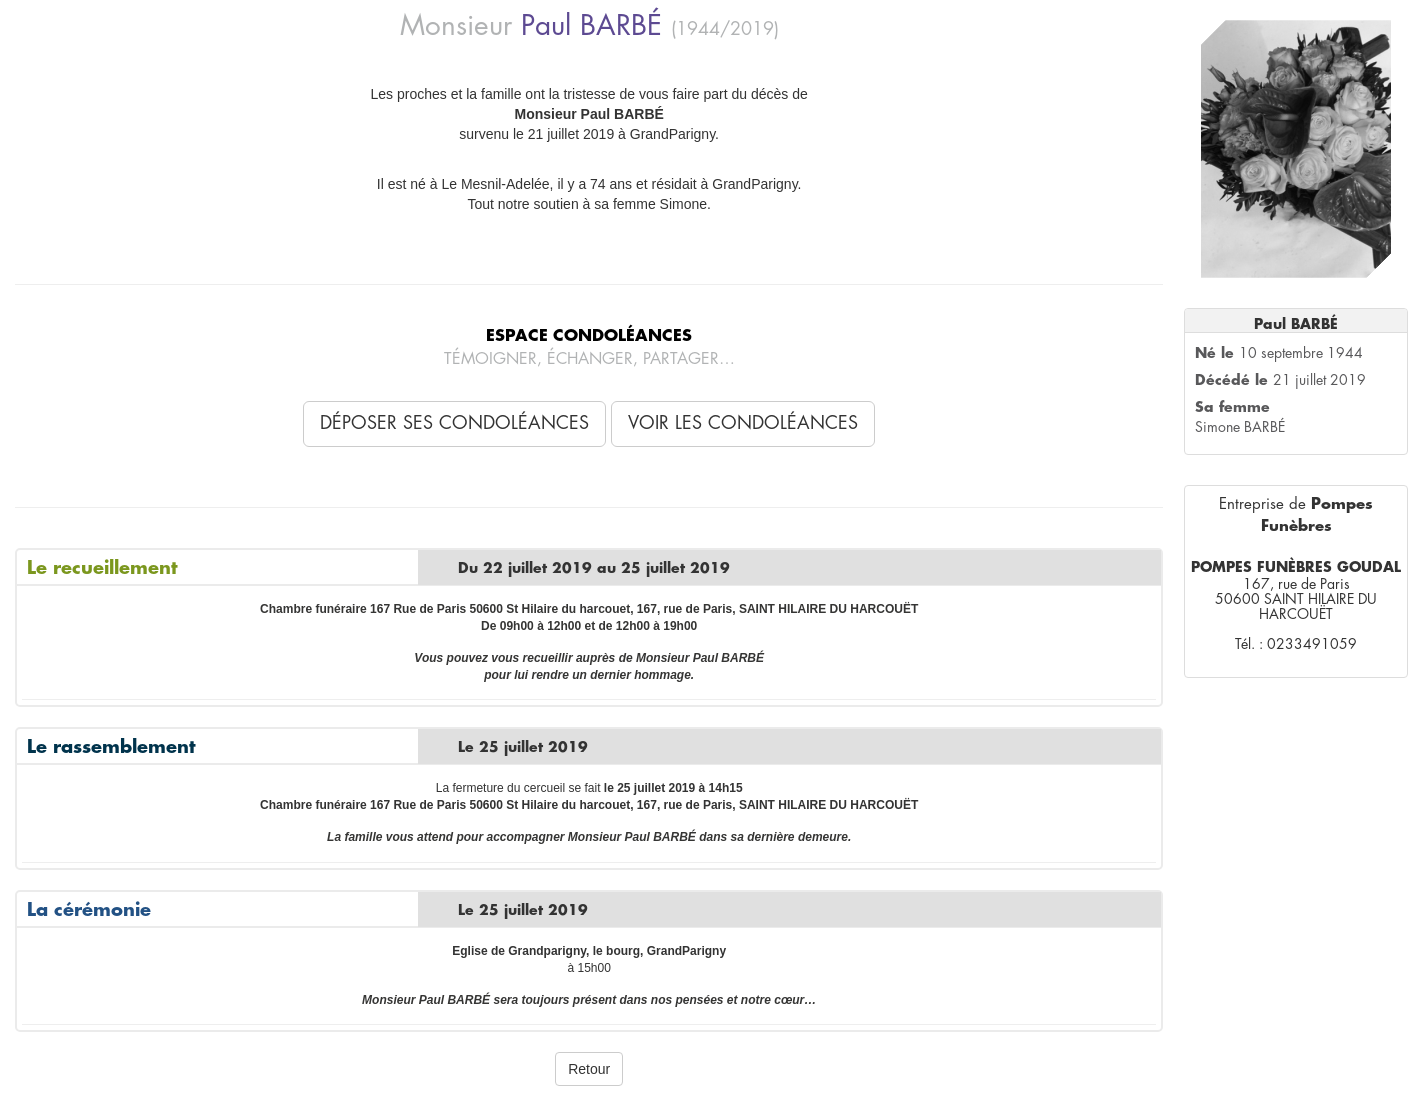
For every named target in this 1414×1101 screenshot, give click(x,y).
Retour (589, 1069)
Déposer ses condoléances (454, 423)
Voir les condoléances (743, 423)
